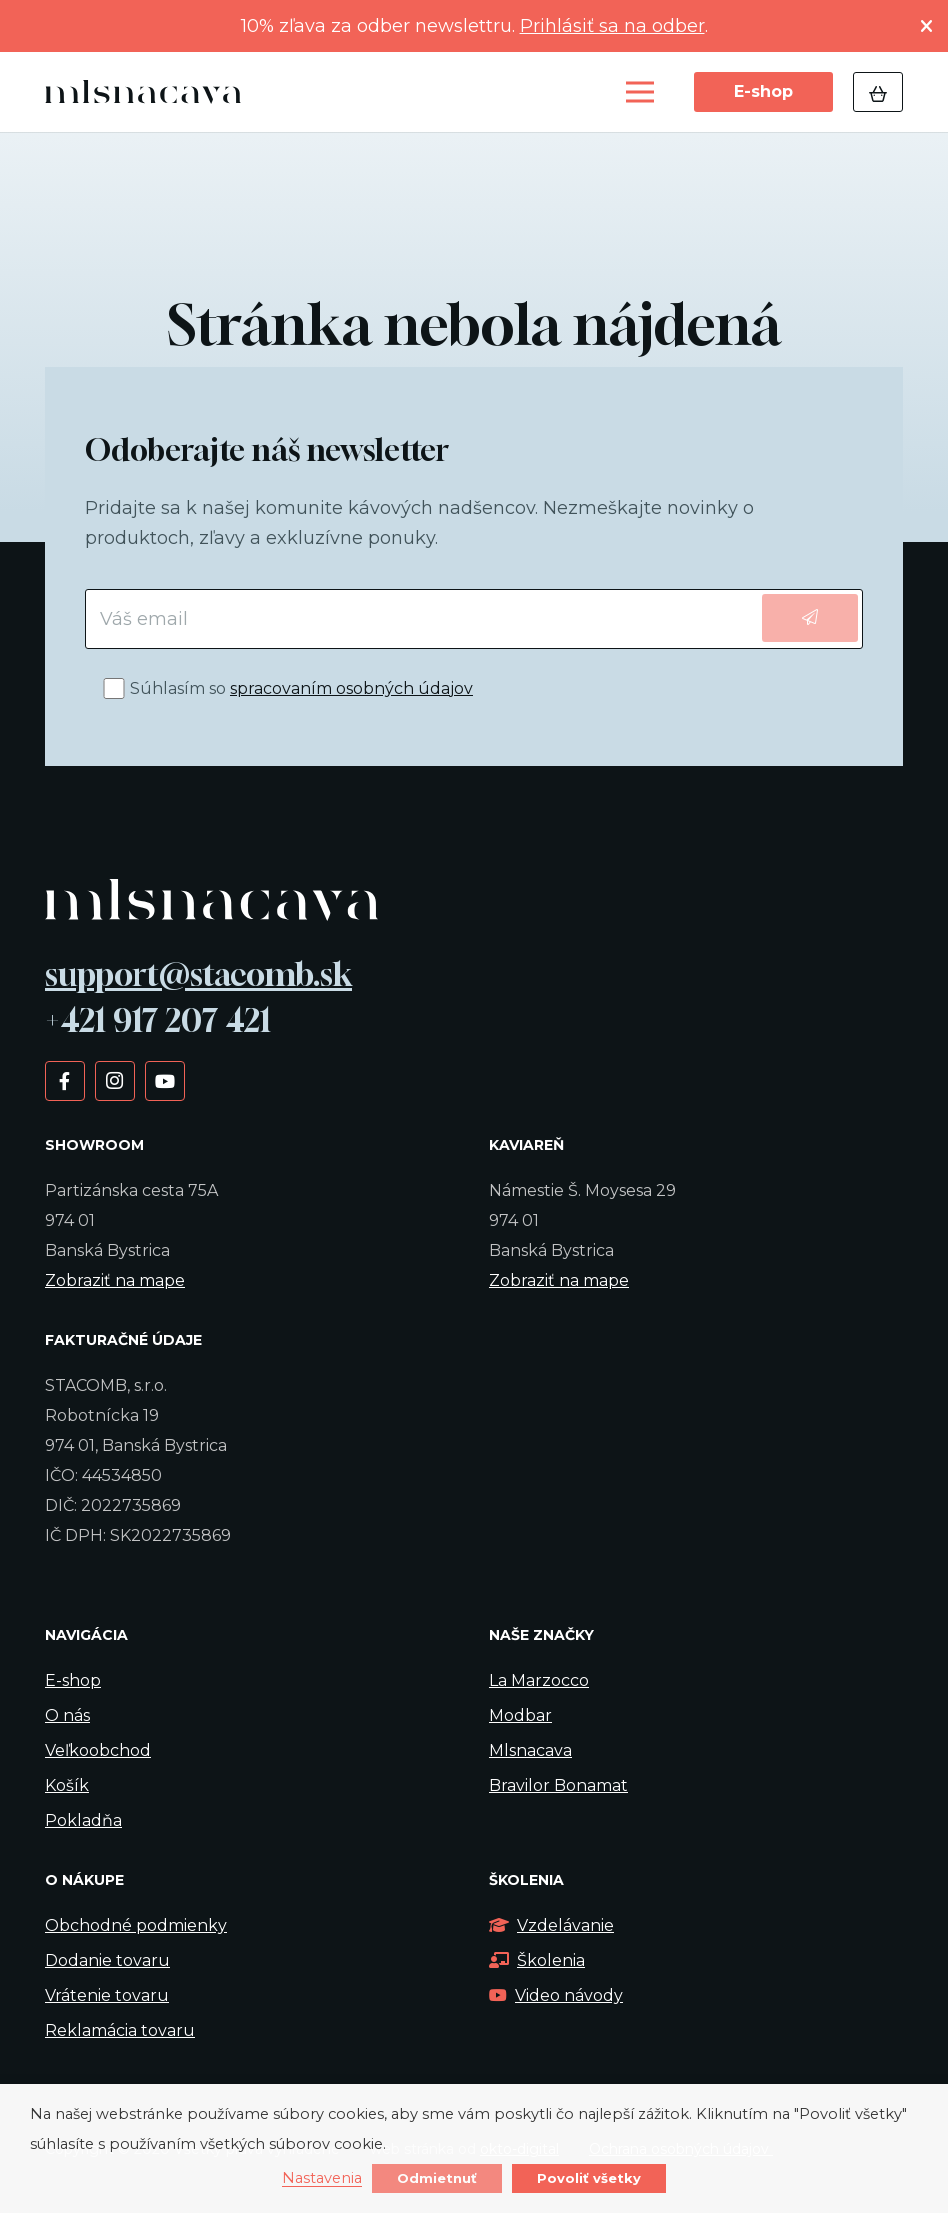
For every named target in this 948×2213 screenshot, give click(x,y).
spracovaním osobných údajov (351, 688)
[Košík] (878, 92)
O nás (67, 1715)
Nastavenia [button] (322, 2179)
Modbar (520, 1715)
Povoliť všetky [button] (589, 2178)
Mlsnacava (530, 1750)
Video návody (556, 1995)
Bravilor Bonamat (558, 1785)
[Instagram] (114, 1080)
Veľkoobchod (98, 1750)
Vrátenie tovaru (107, 1995)
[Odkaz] (149, 92)
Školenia (537, 1960)
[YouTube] (164, 1080)
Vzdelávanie (551, 1925)
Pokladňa (83, 1820)
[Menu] (640, 92)
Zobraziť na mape (115, 1280)
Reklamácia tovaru (120, 2030)
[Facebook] (64, 1080)
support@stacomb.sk (198, 974)
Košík (67, 1785)
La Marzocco (539, 1680)
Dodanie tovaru (107, 1960)
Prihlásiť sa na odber (612, 26)
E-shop (73, 1680)
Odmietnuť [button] (437, 2178)
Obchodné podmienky (136, 1925)
